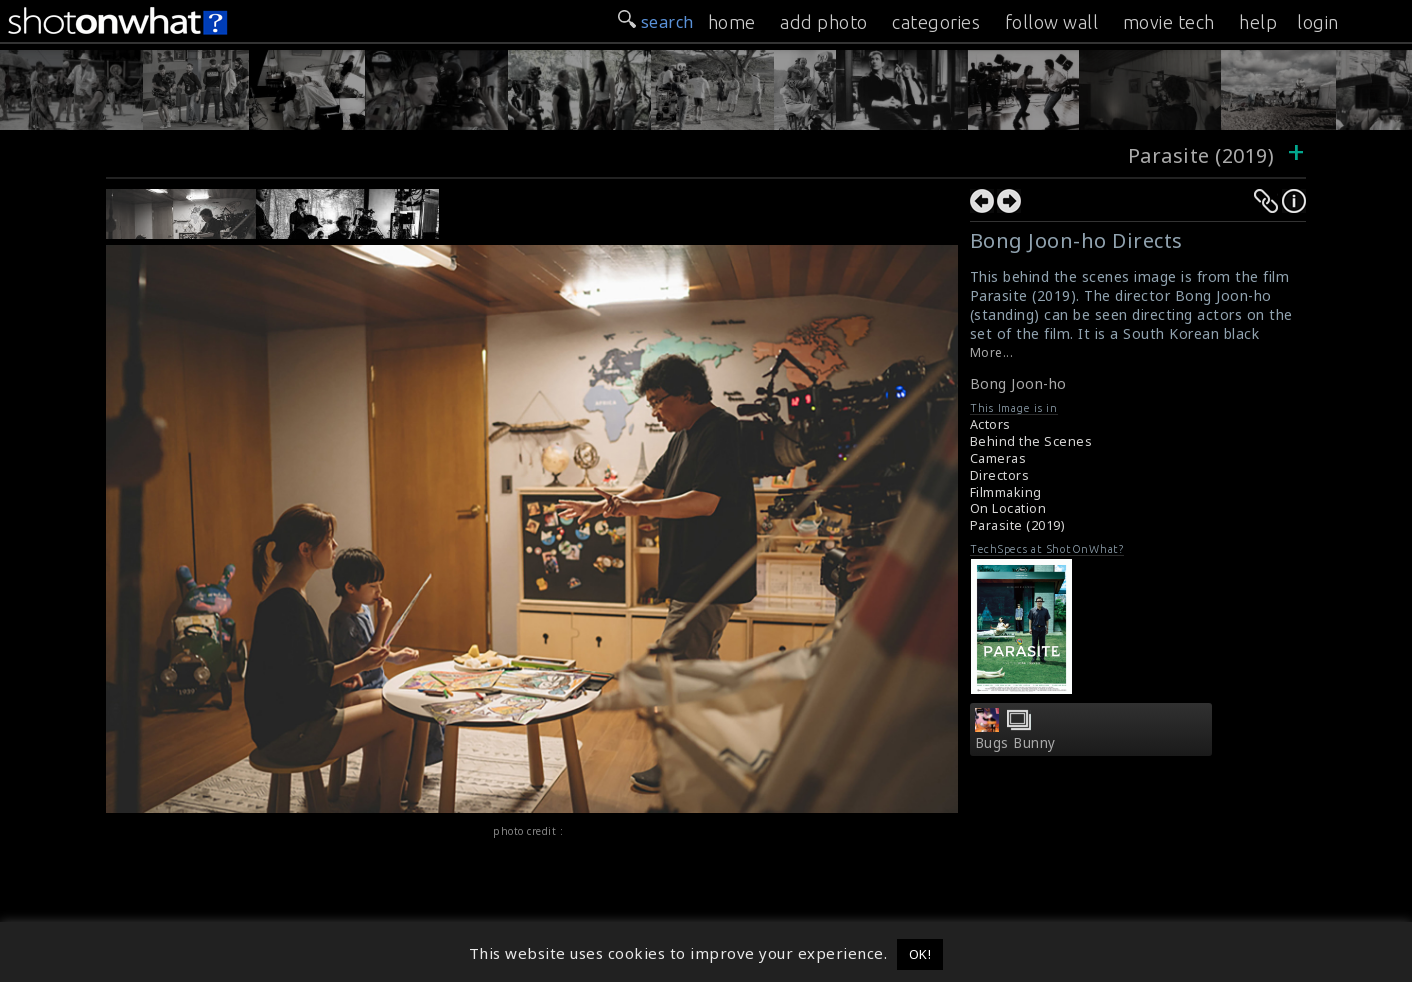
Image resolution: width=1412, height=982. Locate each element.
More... (992, 352)
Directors (1000, 475)
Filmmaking (1006, 492)
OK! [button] (920, 954)
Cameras (998, 458)
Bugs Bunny (1015, 743)
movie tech (1169, 22)
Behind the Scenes (1031, 441)
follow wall (1052, 22)
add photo (824, 22)
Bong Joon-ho (1018, 383)
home (732, 22)
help (1258, 22)
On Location (1008, 508)
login (1318, 22)
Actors (990, 424)
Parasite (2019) (1204, 155)
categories (936, 22)
